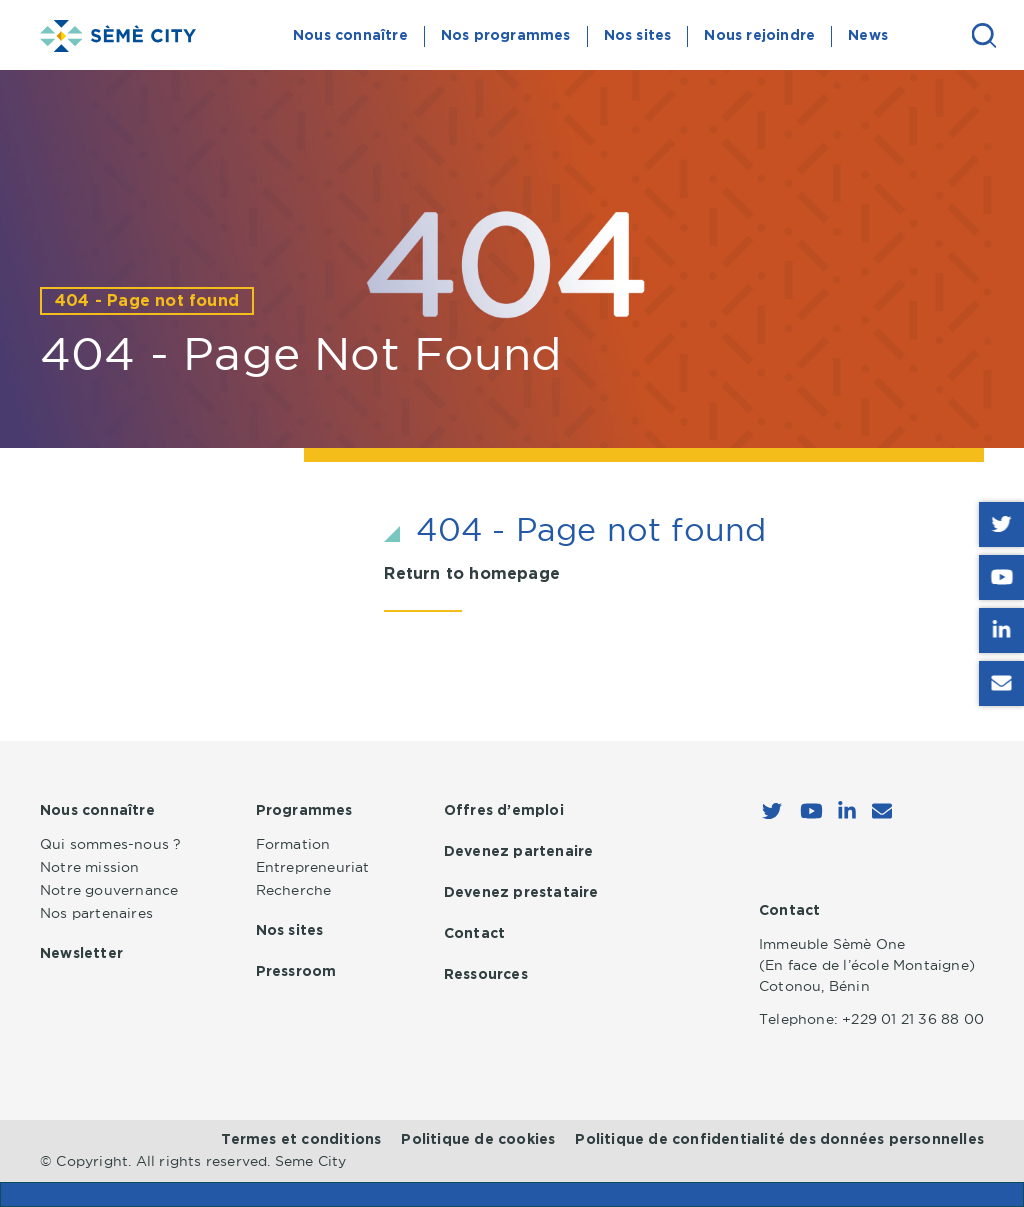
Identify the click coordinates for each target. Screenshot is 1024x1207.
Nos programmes (506, 36)
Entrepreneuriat (313, 867)
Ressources (486, 975)
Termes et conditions (301, 1140)
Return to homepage (472, 574)
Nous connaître (350, 36)
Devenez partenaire (519, 852)
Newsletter (81, 954)
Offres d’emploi (504, 811)
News (868, 36)
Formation (293, 844)
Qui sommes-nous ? (110, 844)
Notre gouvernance (109, 890)
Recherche (294, 890)
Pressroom (296, 972)
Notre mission (90, 867)
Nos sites (638, 36)
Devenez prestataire (521, 893)
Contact (474, 934)
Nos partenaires (96, 913)
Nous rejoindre (759, 36)
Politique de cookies (478, 1140)
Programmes (304, 811)
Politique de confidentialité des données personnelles (779, 1140)
